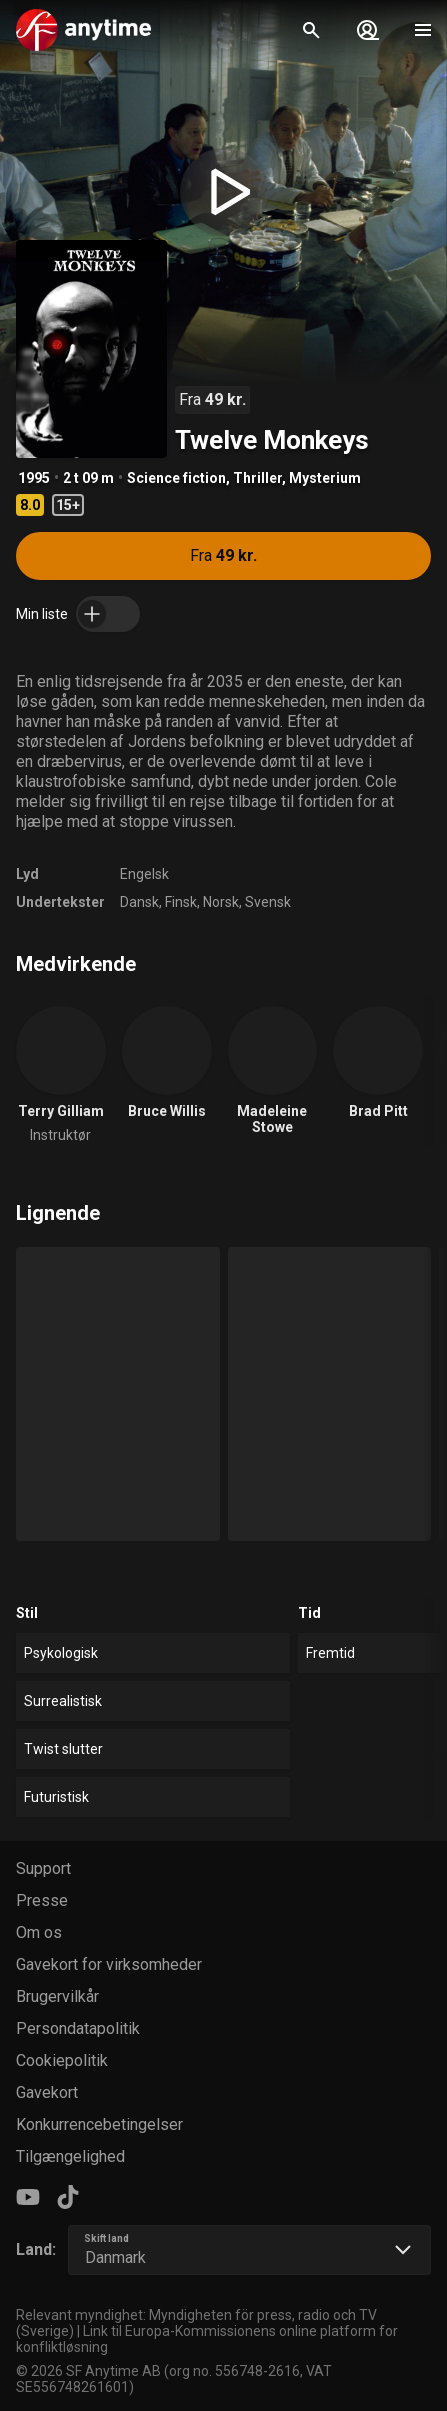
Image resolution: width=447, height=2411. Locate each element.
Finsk (181, 902)
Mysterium (325, 478)
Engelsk (144, 874)
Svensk (268, 902)
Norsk (221, 902)
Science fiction (176, 478)
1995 (34, 478)
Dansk (139, 902)
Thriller (257, 478)
